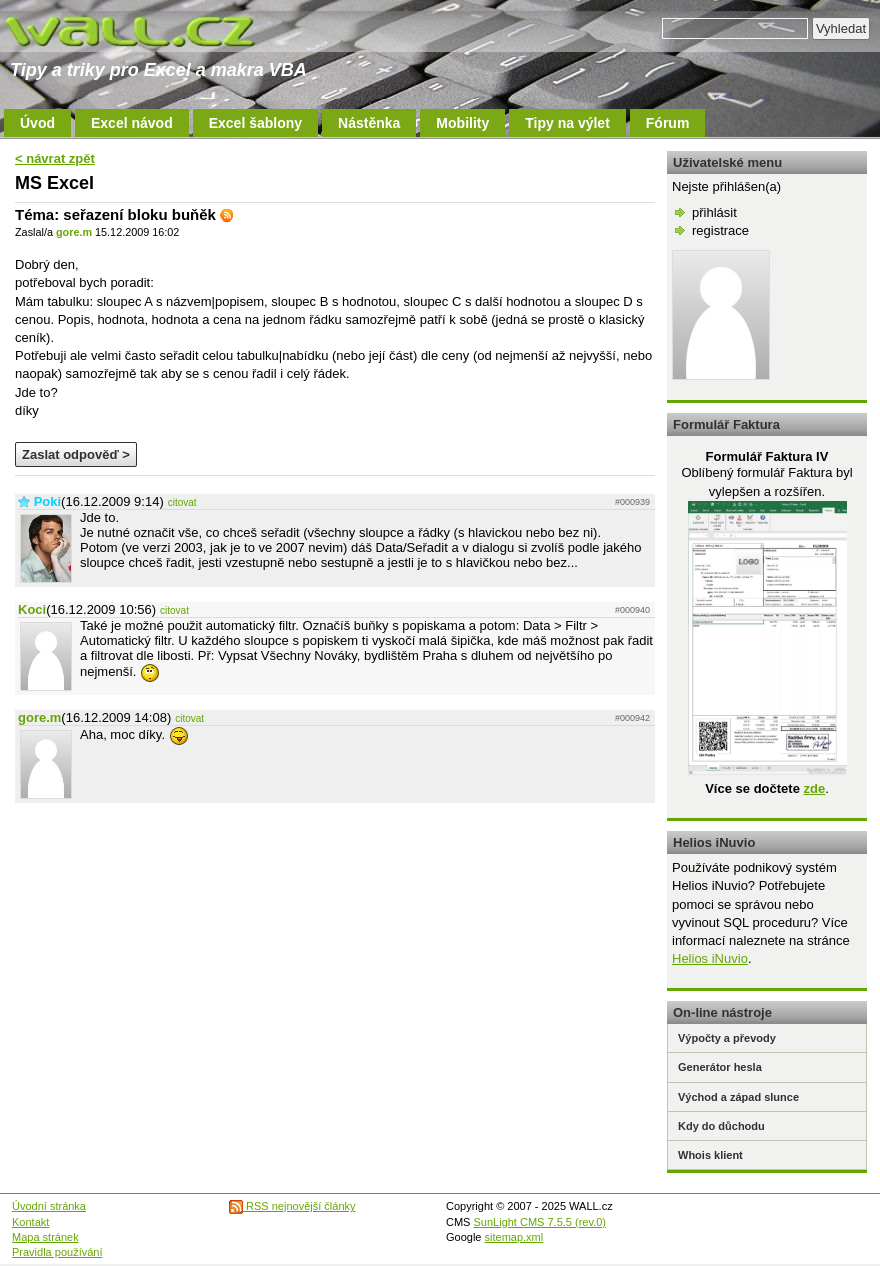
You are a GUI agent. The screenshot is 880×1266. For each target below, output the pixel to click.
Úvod (37, 123)
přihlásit (714, 212)
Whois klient (710, 1155)
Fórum (668, 123)
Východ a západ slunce (738, 1097)
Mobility (462, 123)
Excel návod (132, 123)
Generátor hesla (720, 1067)
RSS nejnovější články (292, 1206)
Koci (32, 609)
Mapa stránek (45, 1237)
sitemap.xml (514, 1237)
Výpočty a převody (727, 1038)
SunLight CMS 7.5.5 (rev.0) (540, 1222)
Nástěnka (369, 123)
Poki (47, 501)
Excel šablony (255, 123)
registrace (720, 230)
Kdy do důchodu (721, 1126)
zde (814, 788)
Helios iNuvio (710, 958)
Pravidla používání (57, 1252)
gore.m (74, 232)
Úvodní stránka (49, 1206)
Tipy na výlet (567, 123)
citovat (182, 502)
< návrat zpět (55, 158)
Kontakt (30, 1222)
